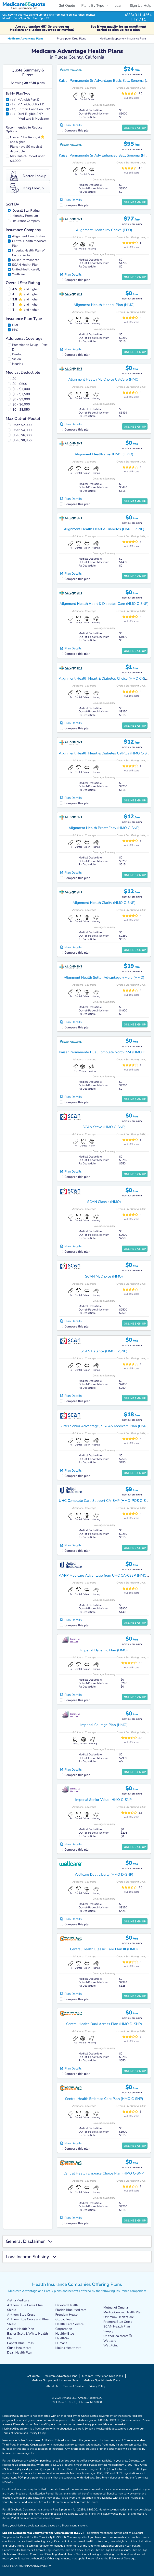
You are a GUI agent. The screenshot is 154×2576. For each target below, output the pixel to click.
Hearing (17, 364)
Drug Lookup (27, 188)
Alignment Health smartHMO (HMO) (104, 454)
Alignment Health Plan (28, 236)
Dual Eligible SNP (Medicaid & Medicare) (33, 116)
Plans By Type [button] (93, 5)
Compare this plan (77, 130)
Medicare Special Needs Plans (101, 2380)
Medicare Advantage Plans (25, 38)
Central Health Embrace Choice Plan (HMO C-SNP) (104, 2173)
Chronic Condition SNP (34, 109)
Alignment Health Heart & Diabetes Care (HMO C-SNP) (103, 603)
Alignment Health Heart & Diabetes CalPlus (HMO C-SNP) (106, 753)
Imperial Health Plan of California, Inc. (28, 252)
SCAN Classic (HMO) (104, 1201)
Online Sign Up (135, 128)
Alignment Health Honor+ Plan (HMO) (104, 304)
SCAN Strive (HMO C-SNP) (104, 1127)
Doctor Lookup (28, 176)
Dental (17, 354)
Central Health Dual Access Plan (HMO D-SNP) (104, 2024)
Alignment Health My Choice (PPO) (104, 230)
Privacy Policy (96, 2386)
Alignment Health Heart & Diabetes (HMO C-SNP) (104, 529)
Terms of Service (73, 2386)
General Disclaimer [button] (29, 2241)
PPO (15, 330)
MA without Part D (31, 104)
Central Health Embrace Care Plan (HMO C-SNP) (104, 2098)
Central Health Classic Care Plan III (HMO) (104, 1949)
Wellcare (18, 274)
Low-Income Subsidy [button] (31, 2256)
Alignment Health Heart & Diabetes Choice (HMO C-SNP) (105, 678)
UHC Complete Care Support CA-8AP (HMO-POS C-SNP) (105, 1500)
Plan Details (71, 125)
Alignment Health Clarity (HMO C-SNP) (103, 902)
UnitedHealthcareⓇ (26, 269)
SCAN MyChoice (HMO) (104, 1276)
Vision (16, 359)
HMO (15, 325)
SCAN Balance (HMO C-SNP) (104, 1351)
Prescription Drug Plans (71, 38)
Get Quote (66, 5)
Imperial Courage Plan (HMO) (104, 1724)
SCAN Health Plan (25, 265)
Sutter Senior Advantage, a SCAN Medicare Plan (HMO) (104, 1426)
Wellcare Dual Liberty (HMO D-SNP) (104, 1874)
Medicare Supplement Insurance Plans (123, 38)
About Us (52, 2386)
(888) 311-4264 (138, 14)
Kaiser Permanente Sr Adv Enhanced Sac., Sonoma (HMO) (105, 155)
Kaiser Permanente (25, 260)
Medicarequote (23, 4)
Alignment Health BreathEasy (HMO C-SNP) (104, 828)
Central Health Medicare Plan (29, 243)
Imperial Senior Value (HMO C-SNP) (104, 1799)
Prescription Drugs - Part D (29, 347)
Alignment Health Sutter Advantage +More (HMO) (104, 977)
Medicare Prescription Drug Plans (102, 2376)
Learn (118, 5)
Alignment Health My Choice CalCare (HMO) (104, 379)
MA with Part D (29, 100)
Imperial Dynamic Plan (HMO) (104, 1650)
